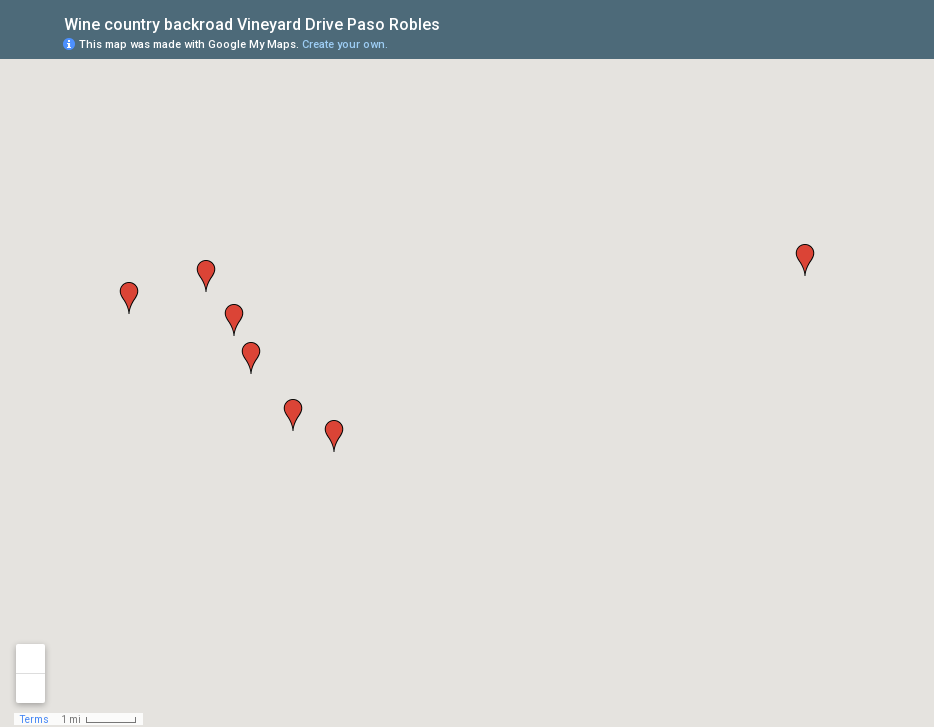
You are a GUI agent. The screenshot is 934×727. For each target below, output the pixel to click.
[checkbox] (455, 22)
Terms (34, 719)
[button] (805, 260)
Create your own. (345, 44)
